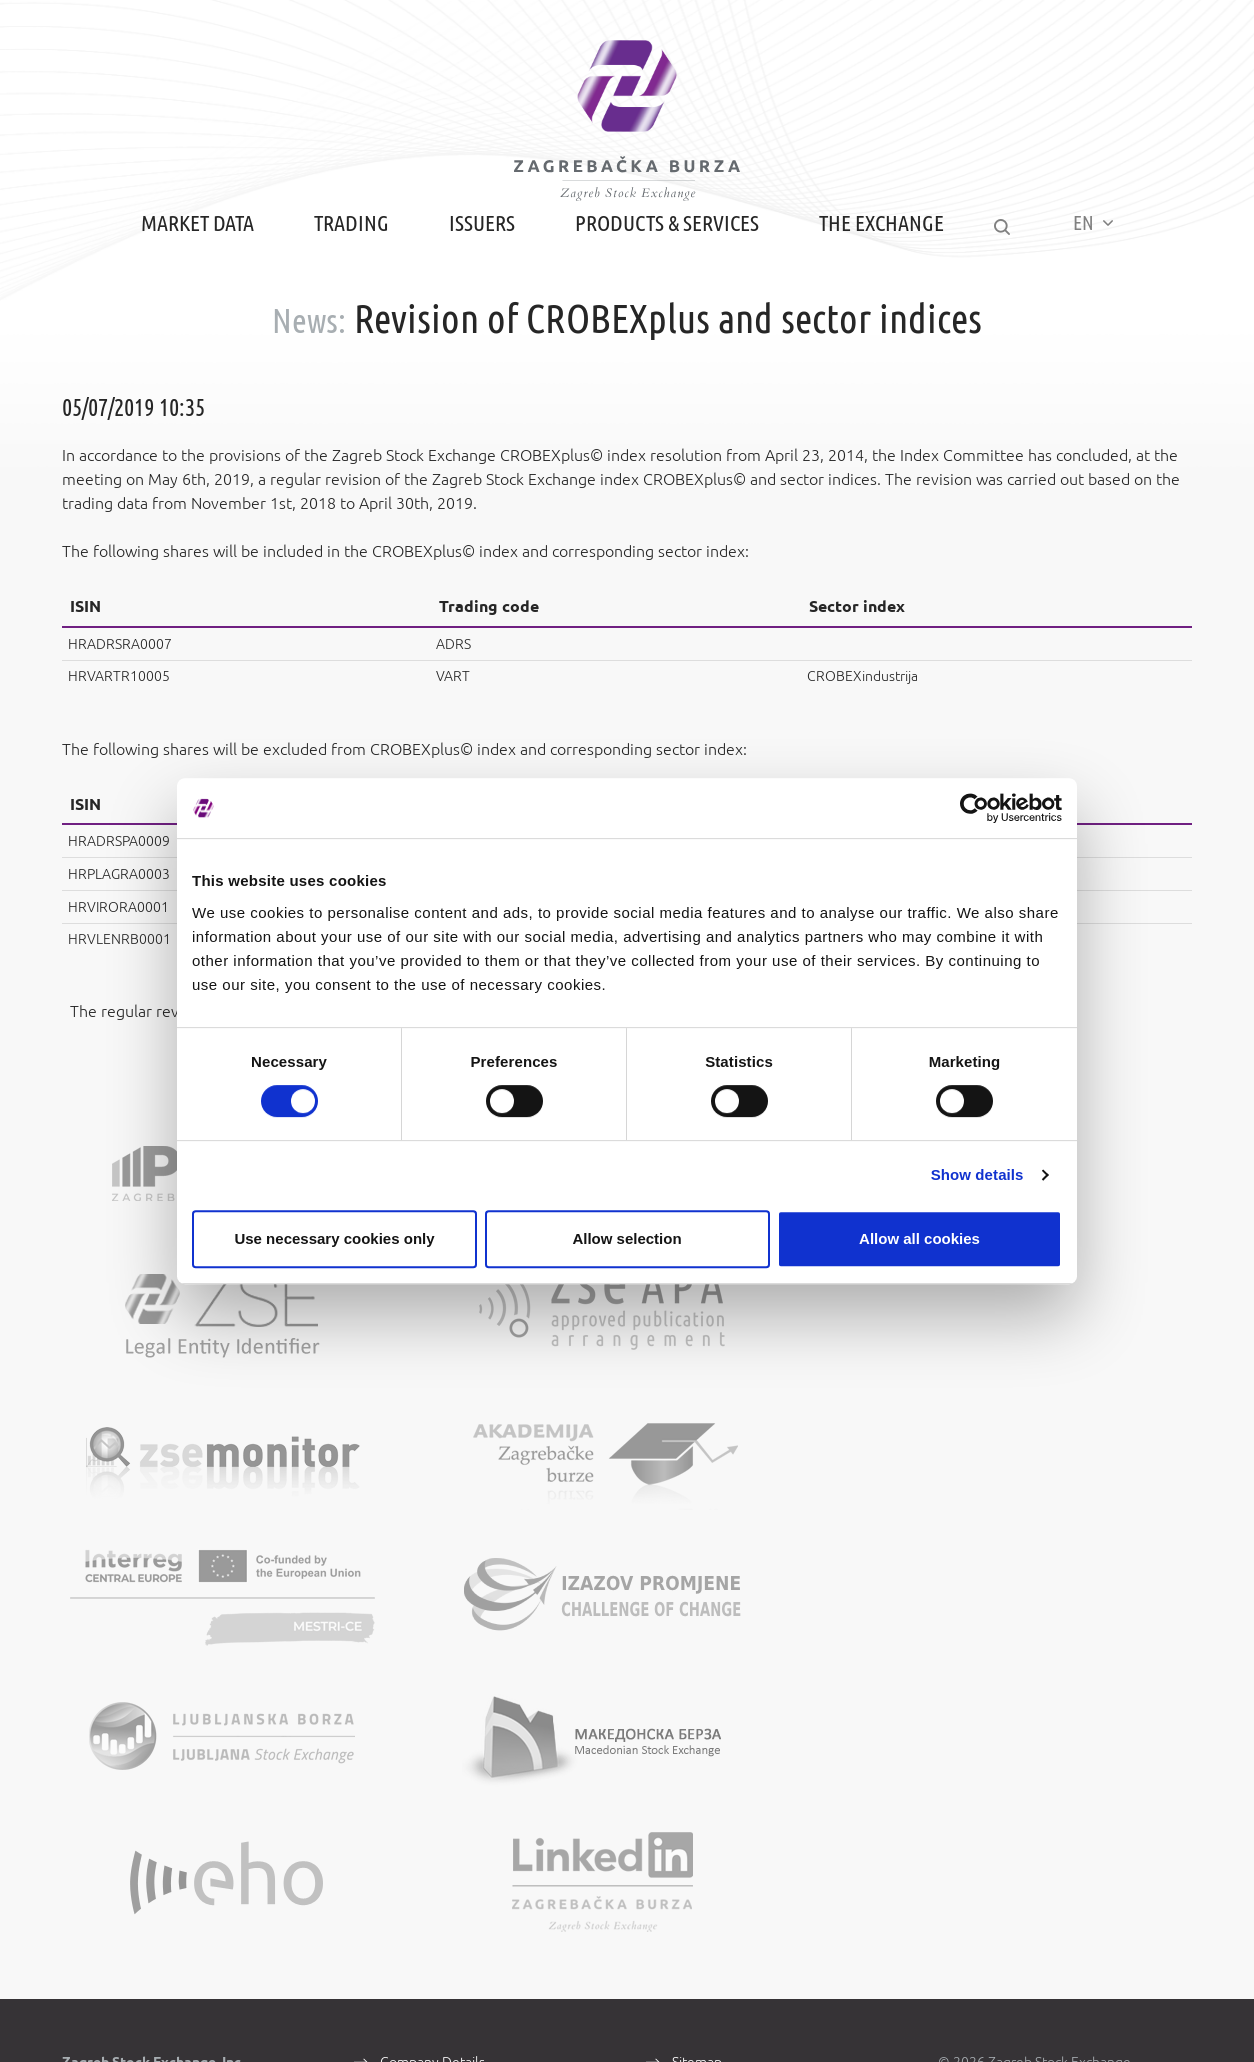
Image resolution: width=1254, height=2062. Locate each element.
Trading (344, 262)
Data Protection (720, 1727)
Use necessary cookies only (334, 1238)
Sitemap (697, 1671)
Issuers (475, 262)
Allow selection (626, 1238)
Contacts (407, 1727)
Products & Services (660, 262)
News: (309, 358)
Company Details (432, 1671)
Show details (977, 1174)
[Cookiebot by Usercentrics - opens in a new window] (974, 808)
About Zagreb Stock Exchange (472, 1699)
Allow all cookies (919, 1238)
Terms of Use (712, 1699)
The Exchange (874, 262)
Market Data (190, 262)
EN (1100, 261)
